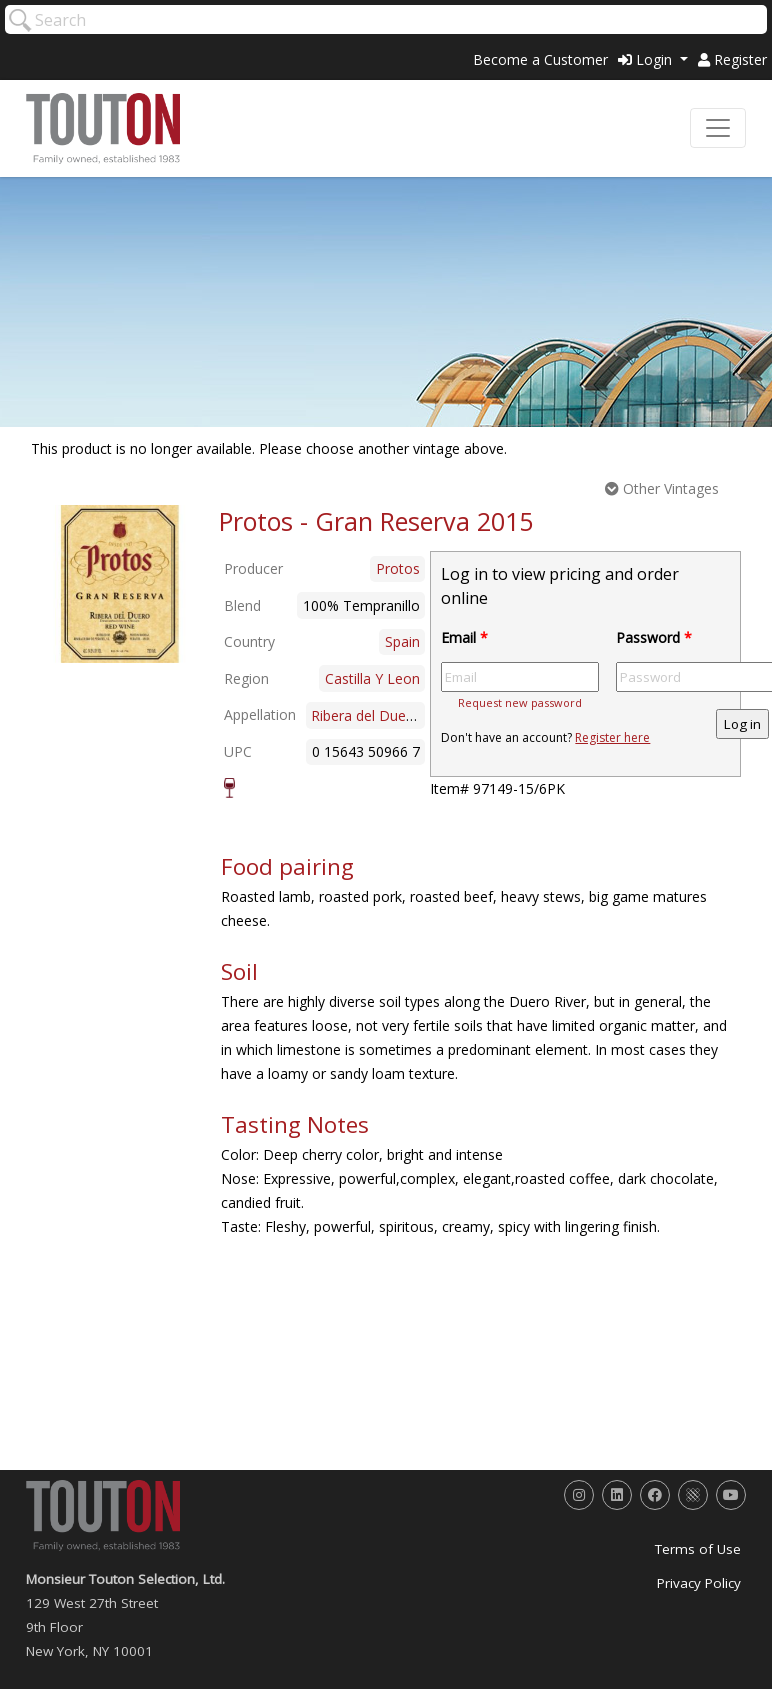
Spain (402, 641)
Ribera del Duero (365, 715)
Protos (398, 568)
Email (464, 637)
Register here (612, 737)
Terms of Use (698, 1549)
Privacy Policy (699, 1583)
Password (654, 637)
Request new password (520, 702)
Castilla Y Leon (372, 678)
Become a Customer (540, 59)
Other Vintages (662, 488)
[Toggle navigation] (718, 128)
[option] (120, 584)
